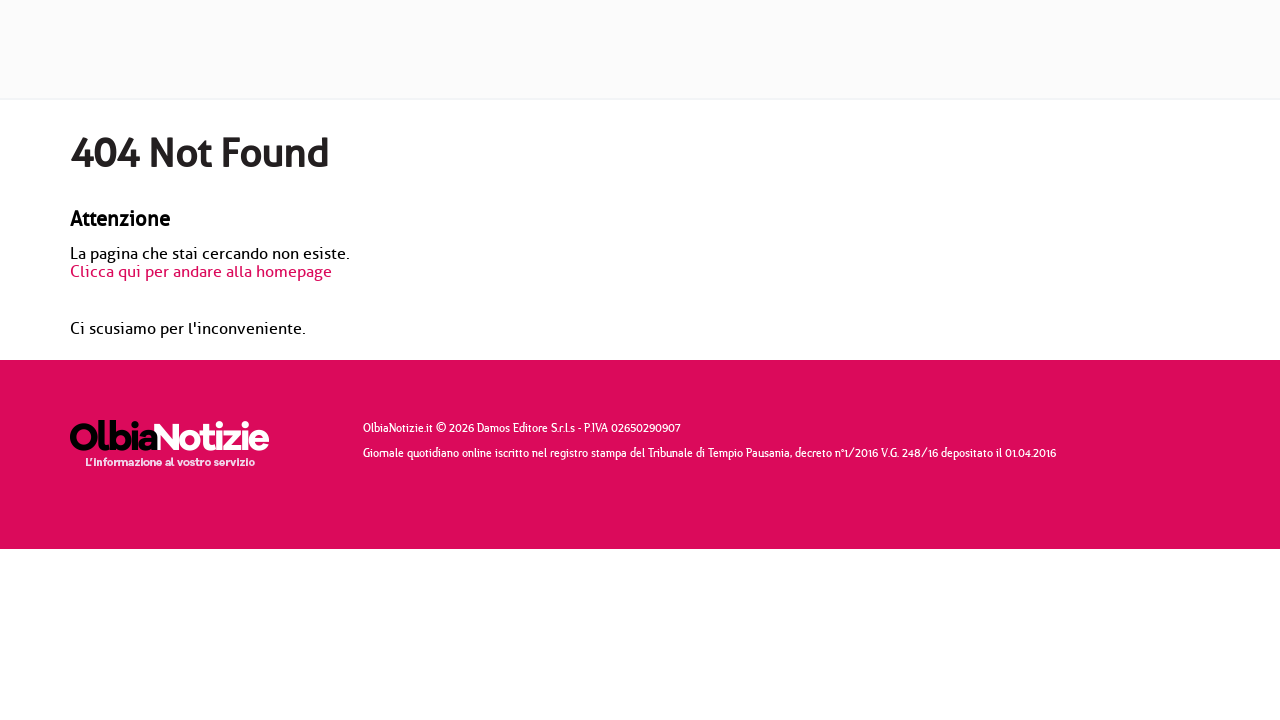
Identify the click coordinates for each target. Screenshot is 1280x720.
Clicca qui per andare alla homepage (201, 272)
